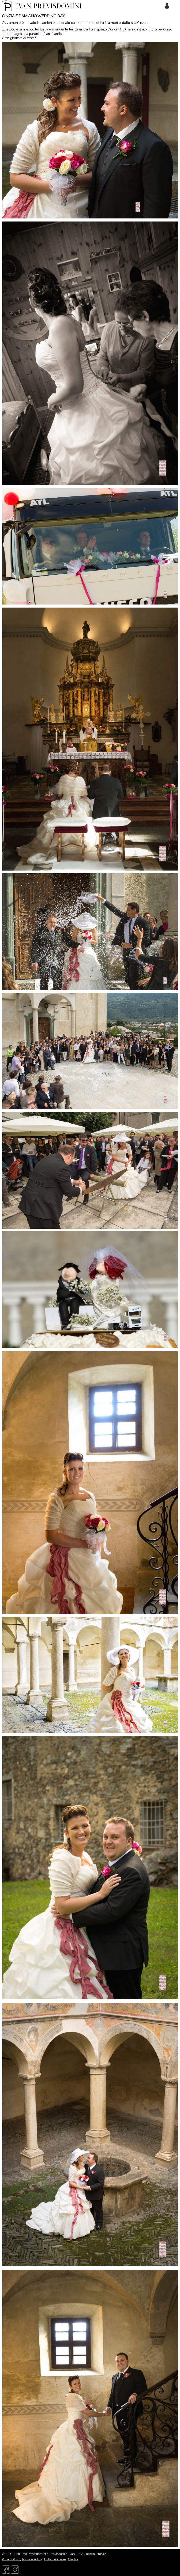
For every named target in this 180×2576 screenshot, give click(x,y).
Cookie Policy (32, 2559)
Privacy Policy (11, 2559)
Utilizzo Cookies (55, 2559)
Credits (73, 2559)
